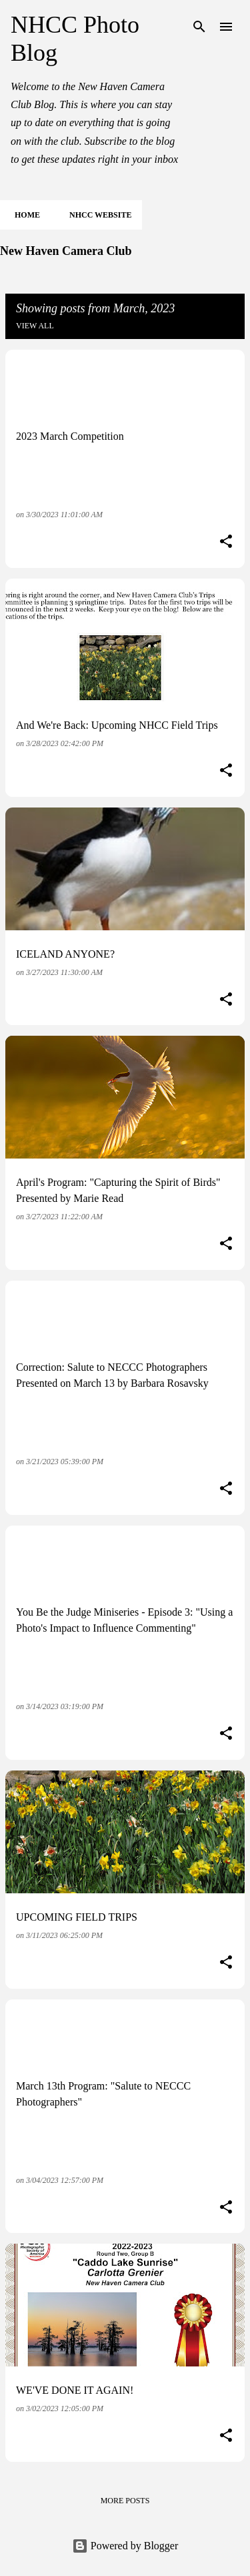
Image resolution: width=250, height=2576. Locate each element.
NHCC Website (96, 215)
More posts (125, 2500)
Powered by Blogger (125, 2545)
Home (23, 215)
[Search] (199, 27)
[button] (226, 542)
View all (35, 325)
